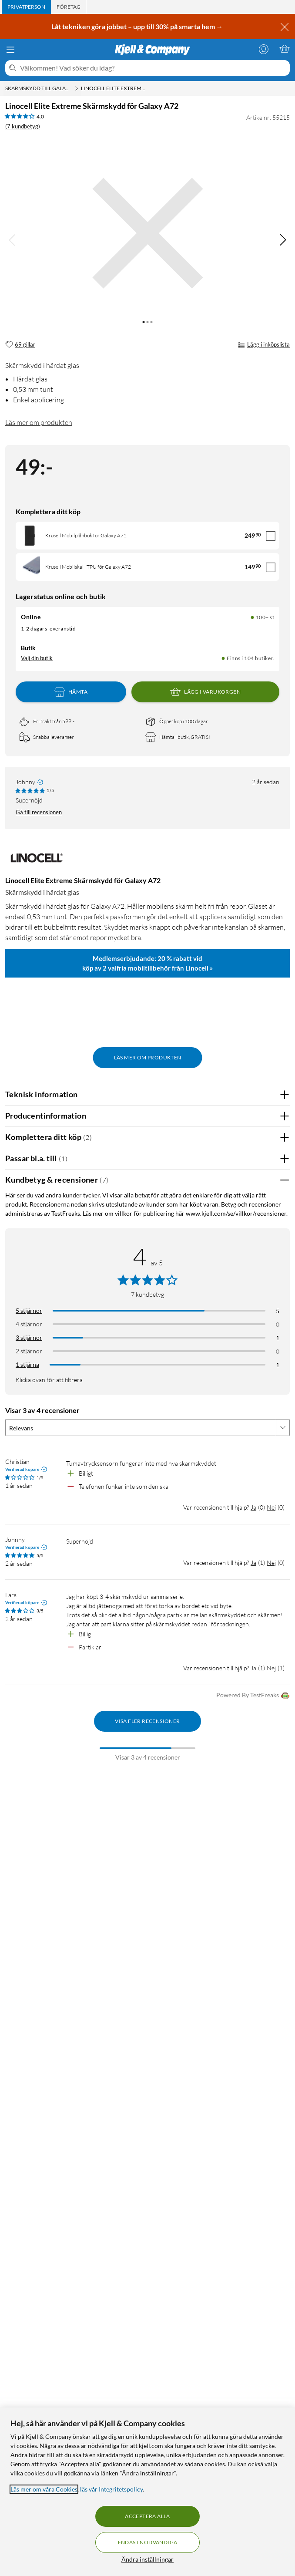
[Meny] (10, 49)
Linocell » (199, 968)
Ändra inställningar (147, 2559)
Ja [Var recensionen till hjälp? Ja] (253, 1507)
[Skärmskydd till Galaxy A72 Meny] (76, 88)
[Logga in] (263, 48)
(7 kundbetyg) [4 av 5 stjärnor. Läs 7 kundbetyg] (22, 126)
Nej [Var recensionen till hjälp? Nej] (271, 1507)
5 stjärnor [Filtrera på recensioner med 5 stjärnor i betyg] (29, 1310)
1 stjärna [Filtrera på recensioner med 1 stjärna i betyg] (27, 1364)
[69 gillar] (20, 345)
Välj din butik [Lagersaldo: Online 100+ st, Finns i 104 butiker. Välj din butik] (37, 657)
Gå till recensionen (39, 812)
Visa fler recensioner (147, 1721)
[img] (283, 240)
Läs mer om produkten (38, 422)
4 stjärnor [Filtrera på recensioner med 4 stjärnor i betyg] (29, 1324)
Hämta (70, 692)
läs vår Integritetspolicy (111, 2489)
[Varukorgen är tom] (284, 48)
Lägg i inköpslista (263, 345)
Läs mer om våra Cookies (43, 2489)
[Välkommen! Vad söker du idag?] (153, 68)
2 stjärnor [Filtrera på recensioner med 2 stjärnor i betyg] (29, 1351)
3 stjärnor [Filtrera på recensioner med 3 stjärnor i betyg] (29, 1337)
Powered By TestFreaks (253, 1695)
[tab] (26, 7)
